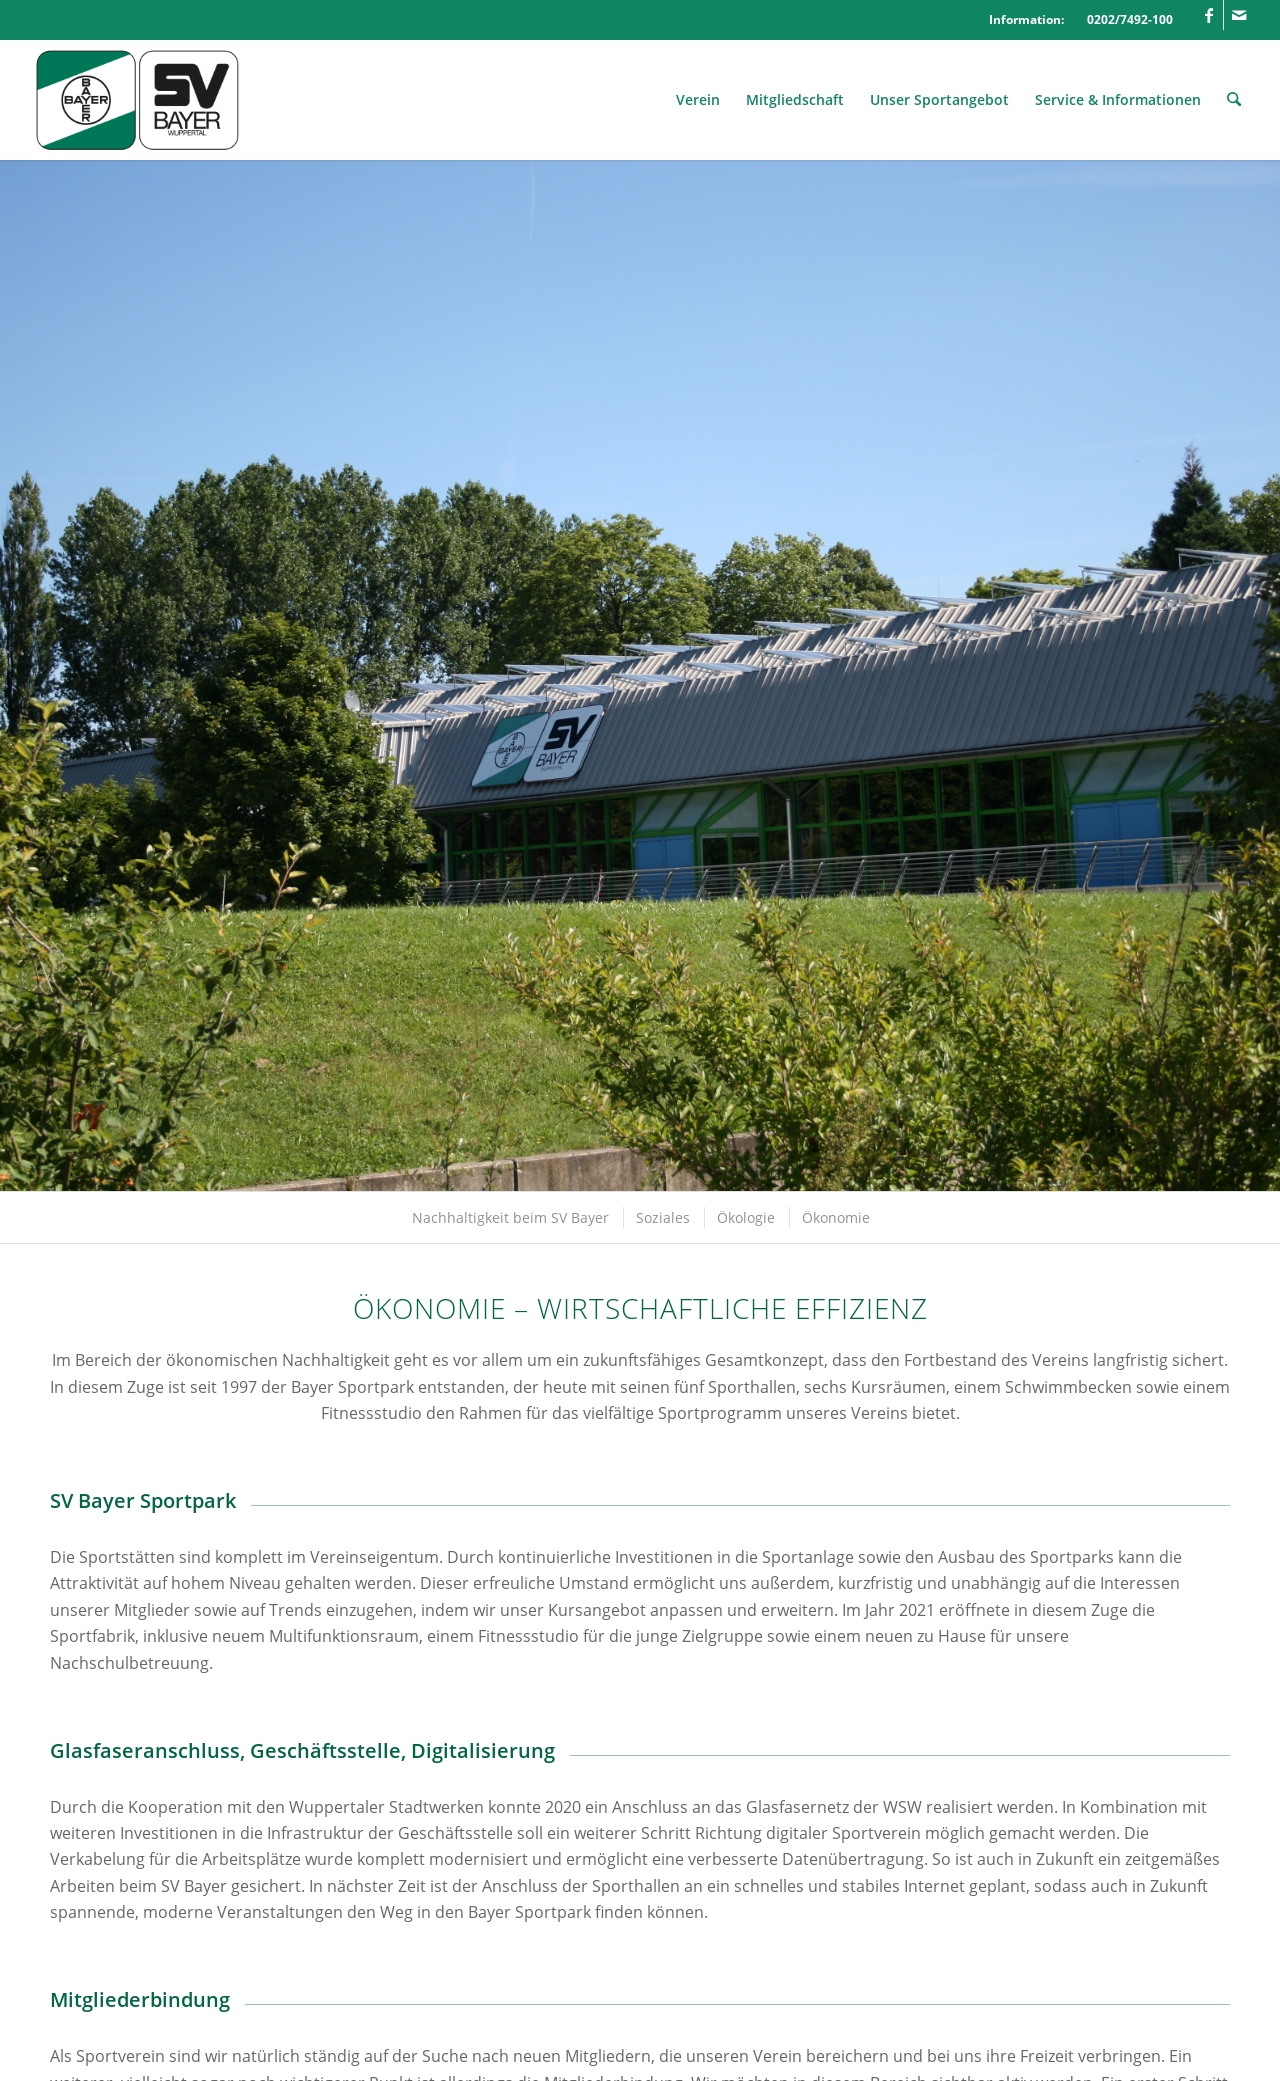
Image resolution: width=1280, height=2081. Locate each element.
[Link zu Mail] (1239, 15)
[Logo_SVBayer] (137, 100)
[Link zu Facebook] (1208, 15)
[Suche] (1234, 100)
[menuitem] (699, 100)
